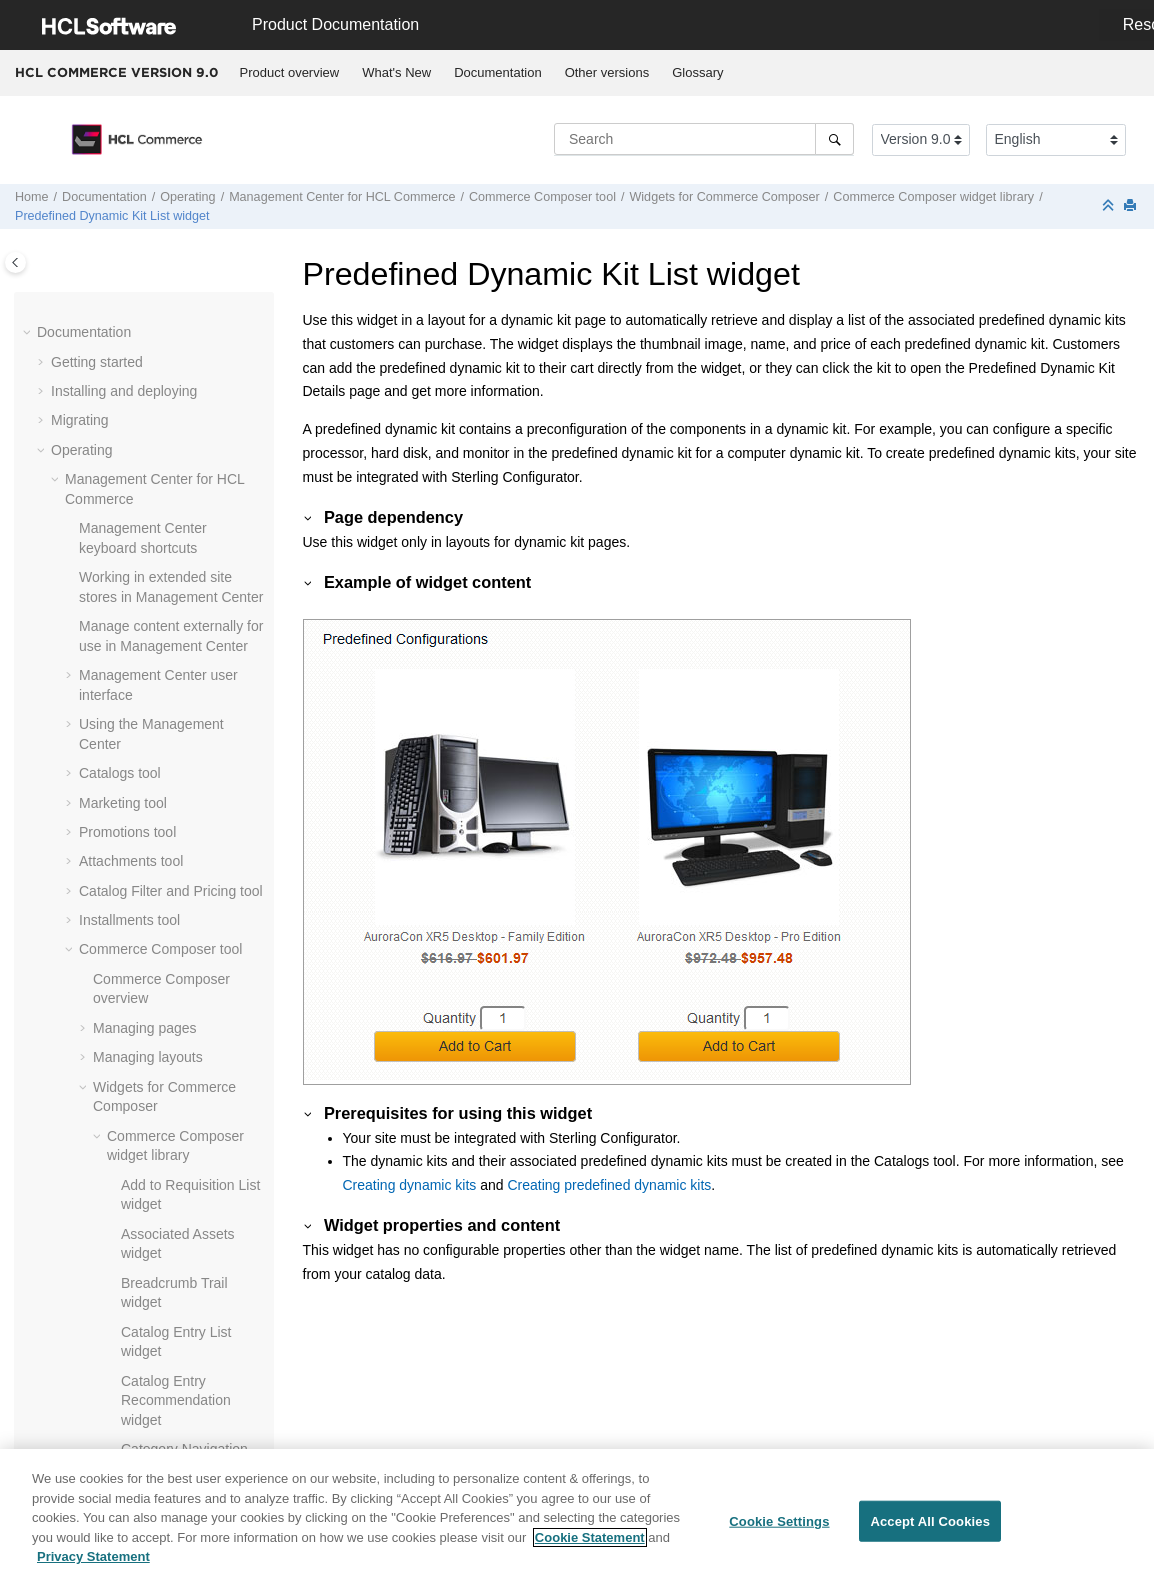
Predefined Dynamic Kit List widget (112, 216)
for (342, 197)
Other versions (607, 72)
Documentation (497, 72)
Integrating (84, 1266)
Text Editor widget (176, 629)
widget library (933, 197)
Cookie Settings (779, 1520)
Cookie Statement (590, 1537)
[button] (113, 326)
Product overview (290, 72)
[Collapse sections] (1110, 206)
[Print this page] (1132, 206)
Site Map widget (171, 570)
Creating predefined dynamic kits (609, 1185)
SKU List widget (170, 599)
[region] (577, 1519)
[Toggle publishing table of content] (15, 262)
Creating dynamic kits (410, 1185)
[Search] (834, 139)
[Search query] (704, 139)
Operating (187, 197)
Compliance (88, 1412)
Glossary (697, 72)
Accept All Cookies (930, 1520)
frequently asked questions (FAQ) (162, 1089)
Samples (78, 1383)
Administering (93, 1295)
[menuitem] (289, 73)
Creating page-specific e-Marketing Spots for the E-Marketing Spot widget (185, 677)
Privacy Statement (93, 1556)
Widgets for (724, 197)
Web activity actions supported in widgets (181, 814)
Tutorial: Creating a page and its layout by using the (174, 932)
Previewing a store (136, 1040)
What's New (396, 72)
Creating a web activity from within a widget (183, 746)
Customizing (89, 1324)
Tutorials (77, 1354)
